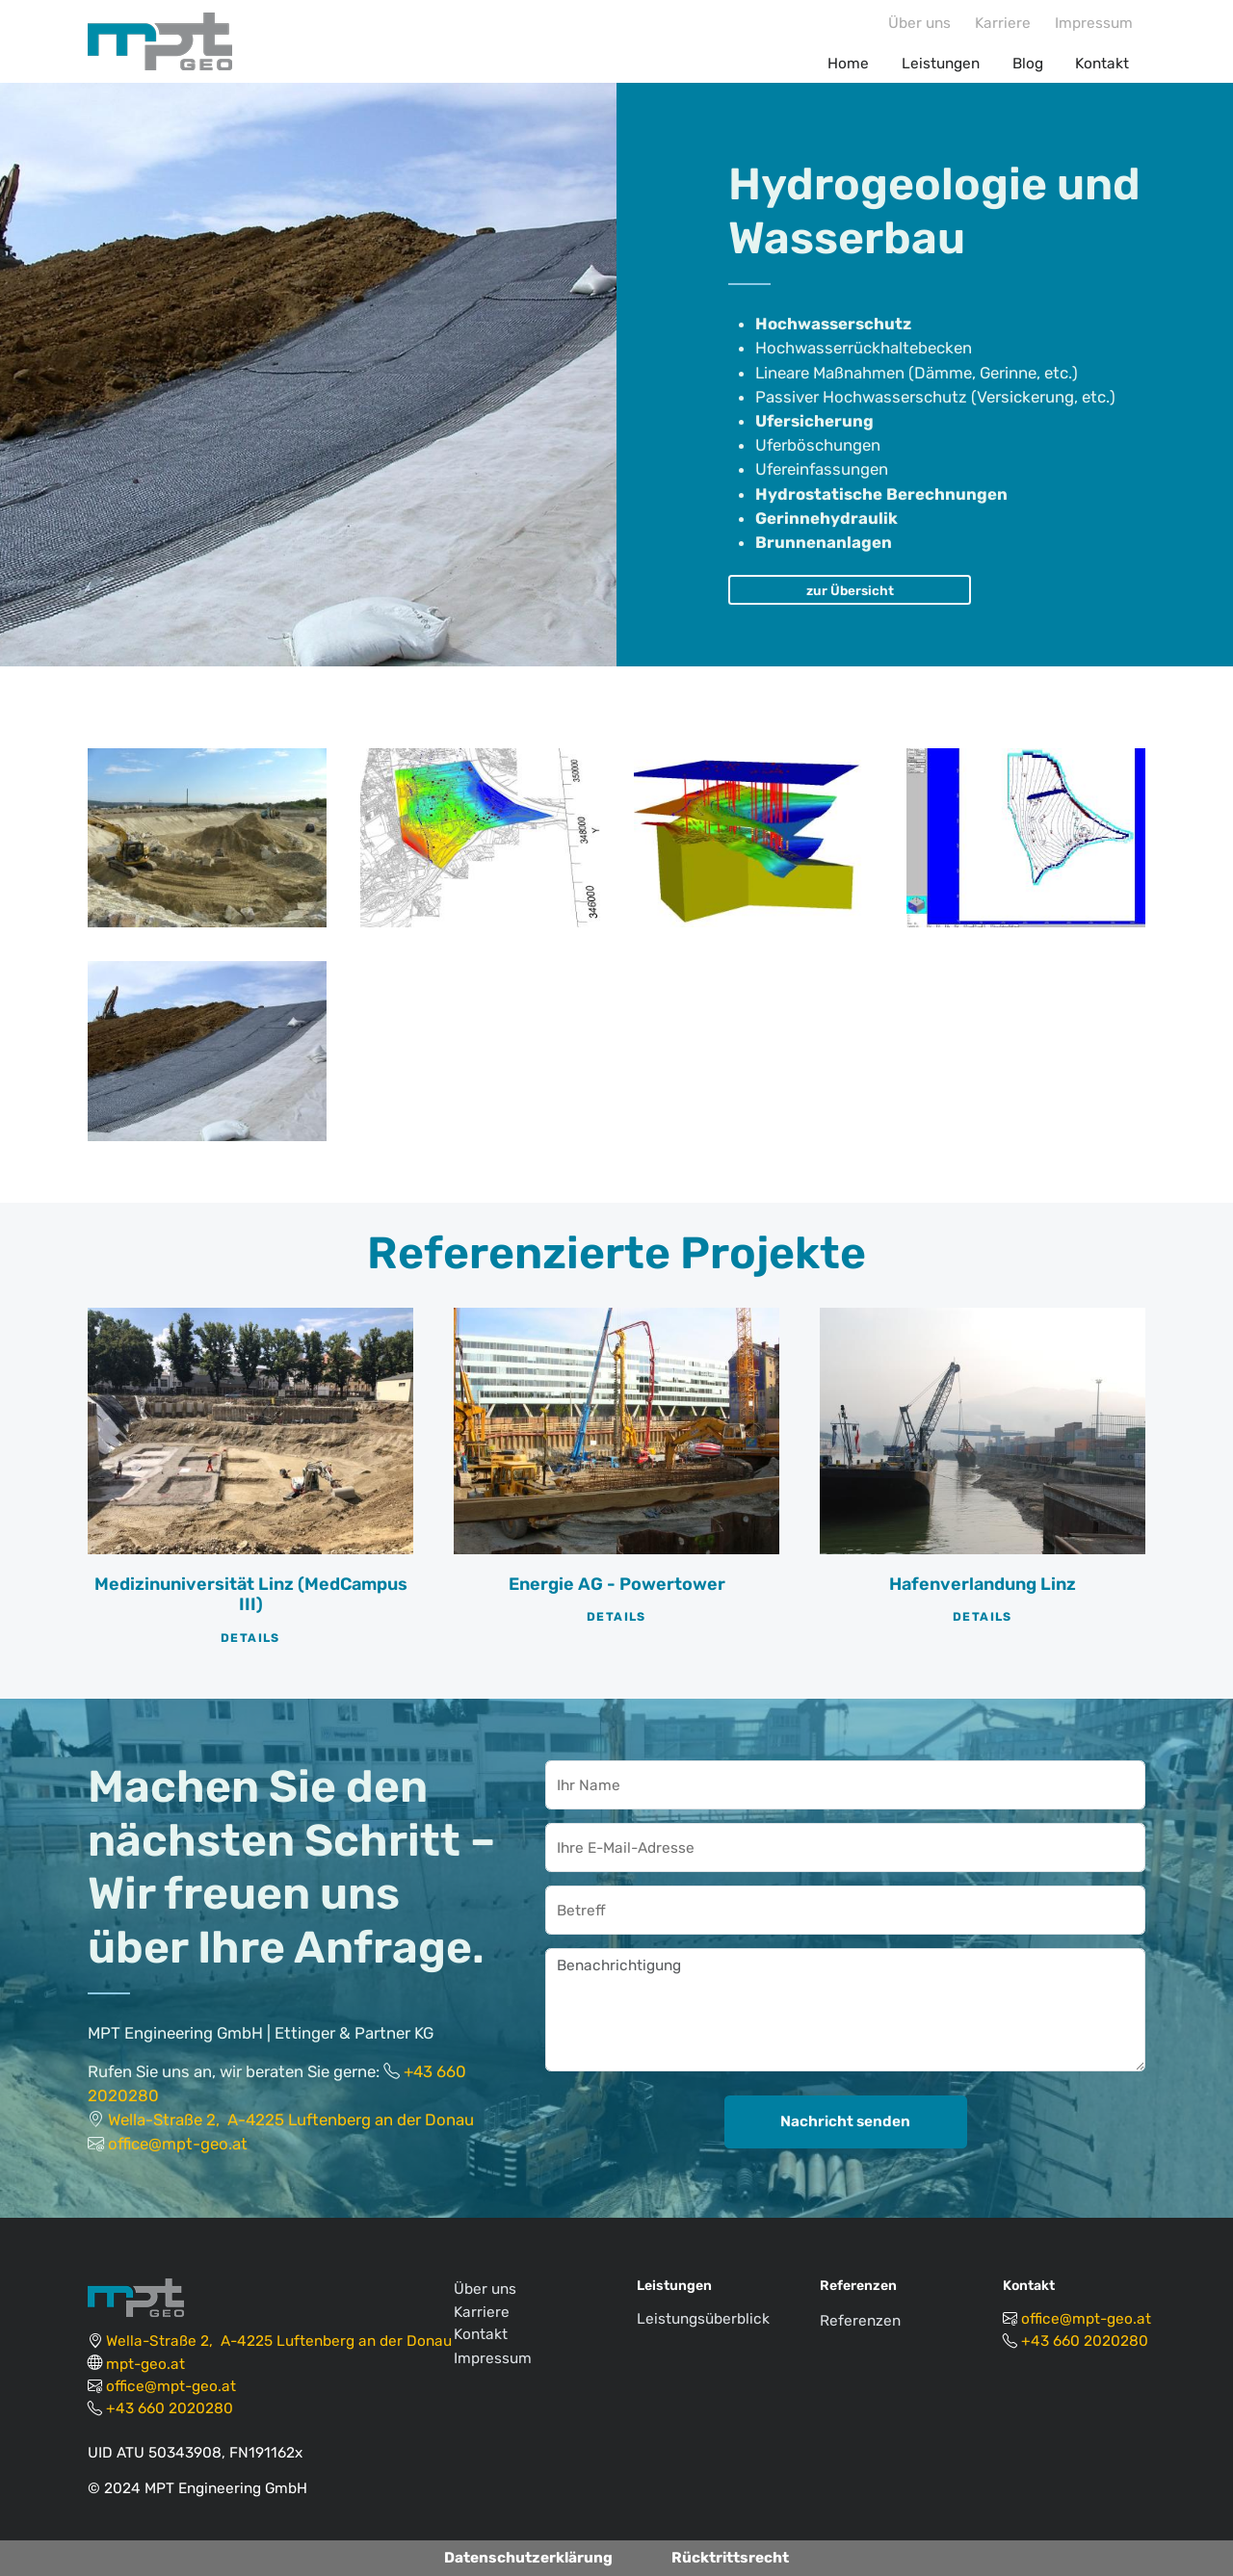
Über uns (919, 23)
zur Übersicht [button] (850, 590)
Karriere (1003, 23)
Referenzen (860, 2320)
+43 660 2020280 (169, 2408)
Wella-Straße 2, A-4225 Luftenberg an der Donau (291, 2119)
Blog (1027, 63)
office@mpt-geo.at (178, 2143)
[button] (207, 837)
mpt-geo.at (145, 2364)
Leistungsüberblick (703, 2319)
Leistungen (941, 63)
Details (250, 1638)
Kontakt (1102, 63)
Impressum (1094, 23)
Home (848, 63)
